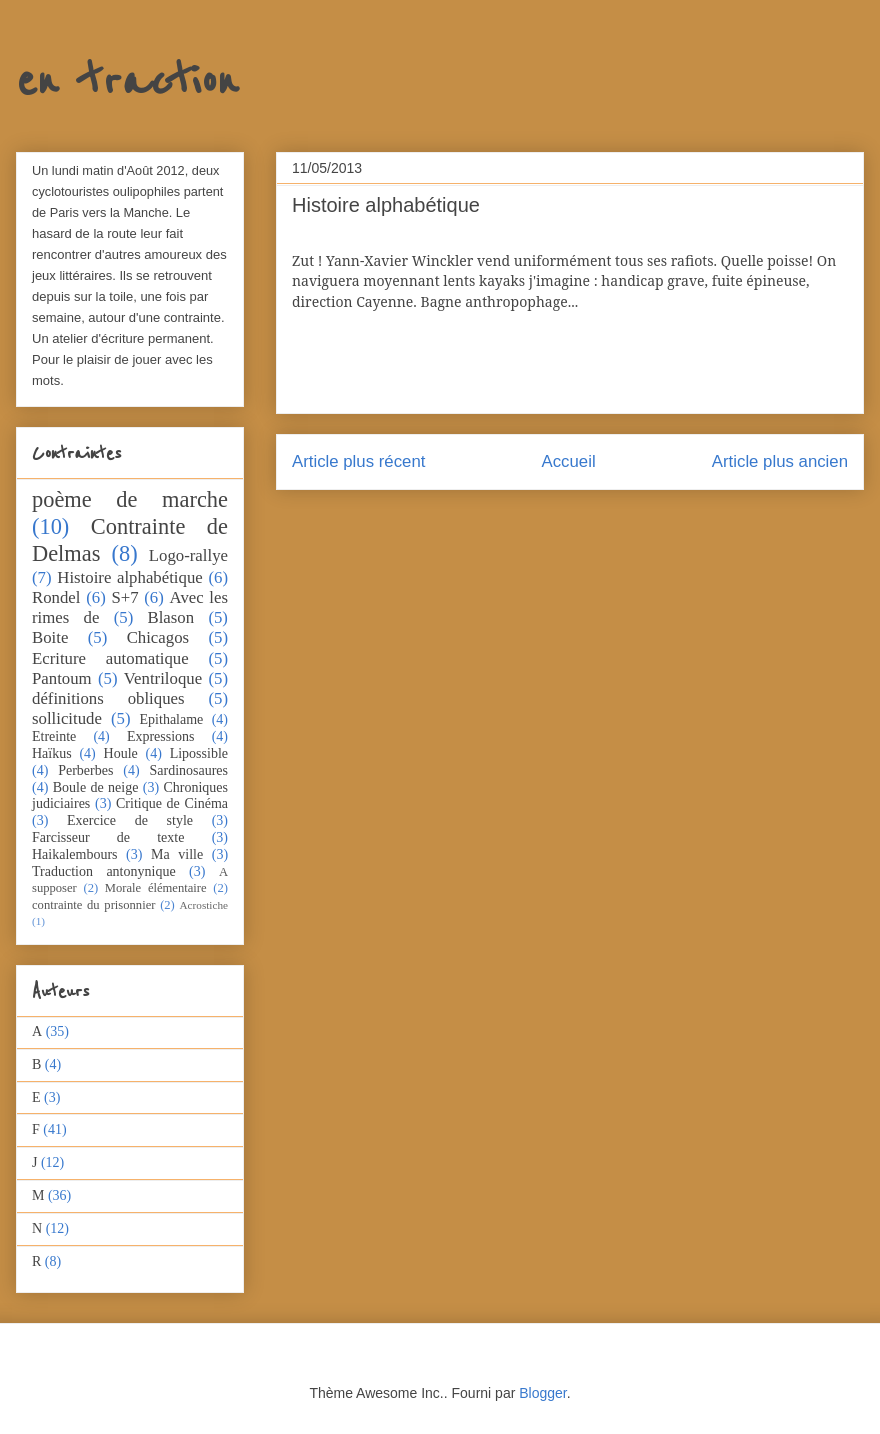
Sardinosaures (188, 770)
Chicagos (158, 637)
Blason (171, 617)
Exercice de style (130, 820)
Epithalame (172, 719)
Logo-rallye (188, 555)
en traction (127, 82)
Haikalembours (75, 854)
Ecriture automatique (110, 658)
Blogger (542, 1393)
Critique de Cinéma (172, 803)
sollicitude (67, 718)
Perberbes (85, 770)
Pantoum (62, 678)
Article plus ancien (780, 461)
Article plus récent (358, 461)
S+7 (124, 597)
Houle (121, 753)
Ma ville (177, 854)
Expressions (161, 736)
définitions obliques (108, 698)
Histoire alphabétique (129, 577)
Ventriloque (163, 678)
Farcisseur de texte (108, 837)
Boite (50, 637)
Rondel (56, 597)
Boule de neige (96, 787)
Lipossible (199, 753)
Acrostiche (204, 905)
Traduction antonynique (104, 871)
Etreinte (54, 736)
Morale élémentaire (156, 888)
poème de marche (130, 499)
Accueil (569, 461)
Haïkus (52, 753)
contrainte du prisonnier (93, 905)
